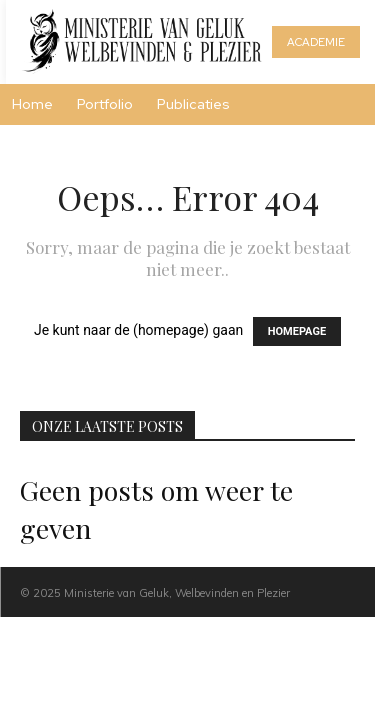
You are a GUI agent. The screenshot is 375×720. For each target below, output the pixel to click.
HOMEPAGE (297, 331)
